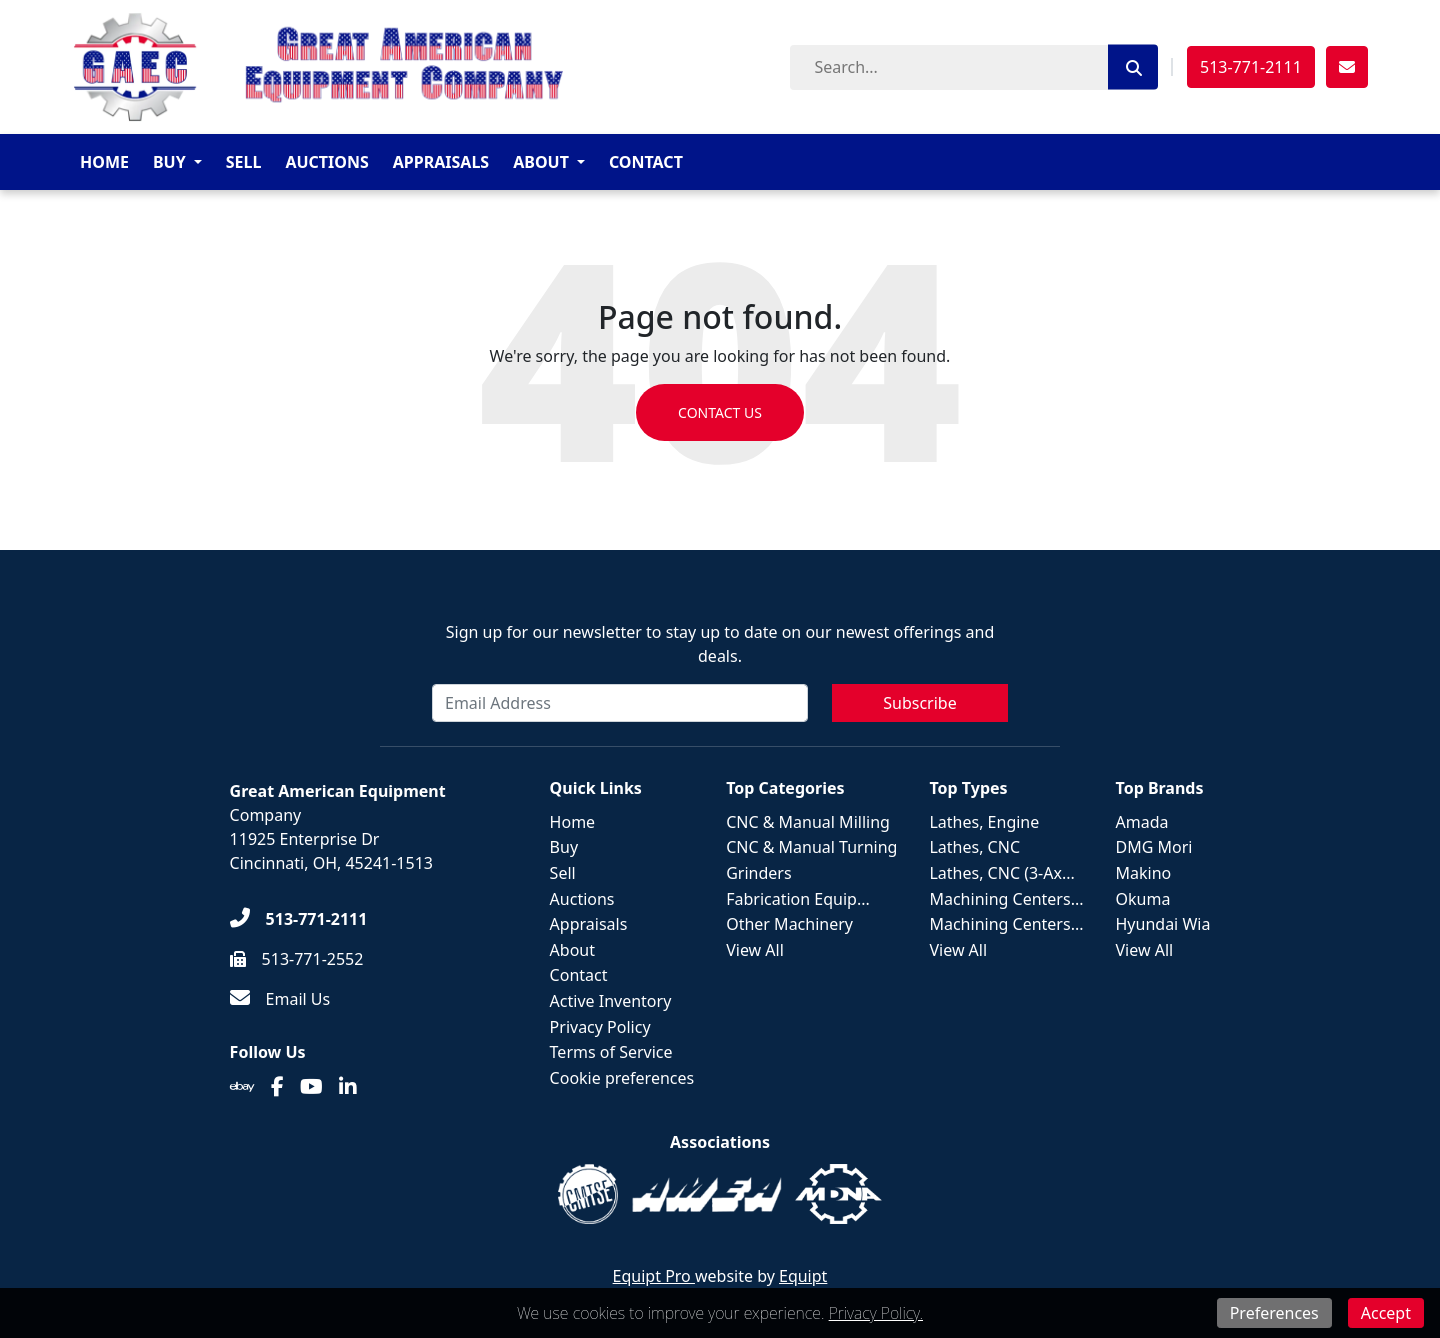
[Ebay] (242, 1087)
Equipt (803, 1276)
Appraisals (441, 162)
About (541, 162)
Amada (1142, 822)
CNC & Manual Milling (808, 822)
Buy (169, 162)
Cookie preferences (622, 1078)
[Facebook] (277, 1087)
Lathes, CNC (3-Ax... (1001, 873)
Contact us (720, 412)
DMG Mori (1154, 847)
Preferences (1274, 1313)
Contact (646, 162)
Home (104, 162)
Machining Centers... (1006, 899)
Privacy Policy (600, 1027)
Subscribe (919, 703)
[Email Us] (280, 999)
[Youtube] (311, 1087)
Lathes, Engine (984, 822)
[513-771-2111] (299, 919)
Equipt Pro (654, 1276)
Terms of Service (611, 1052)
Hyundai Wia (1163, 924)
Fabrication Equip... (798, 899)
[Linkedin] (348, 1087)
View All (755, 950)
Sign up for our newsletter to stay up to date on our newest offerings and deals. (720, 644)
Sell (244, 162)
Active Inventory (611, 1001)
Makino (1144, 873)
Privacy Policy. (876, 1313)
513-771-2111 (1251, 67)
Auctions (326, 162)
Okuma (1143, 899)
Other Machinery (789, 924)
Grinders (758, 873)
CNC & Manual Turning (811, 847)
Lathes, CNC (974, 847)
